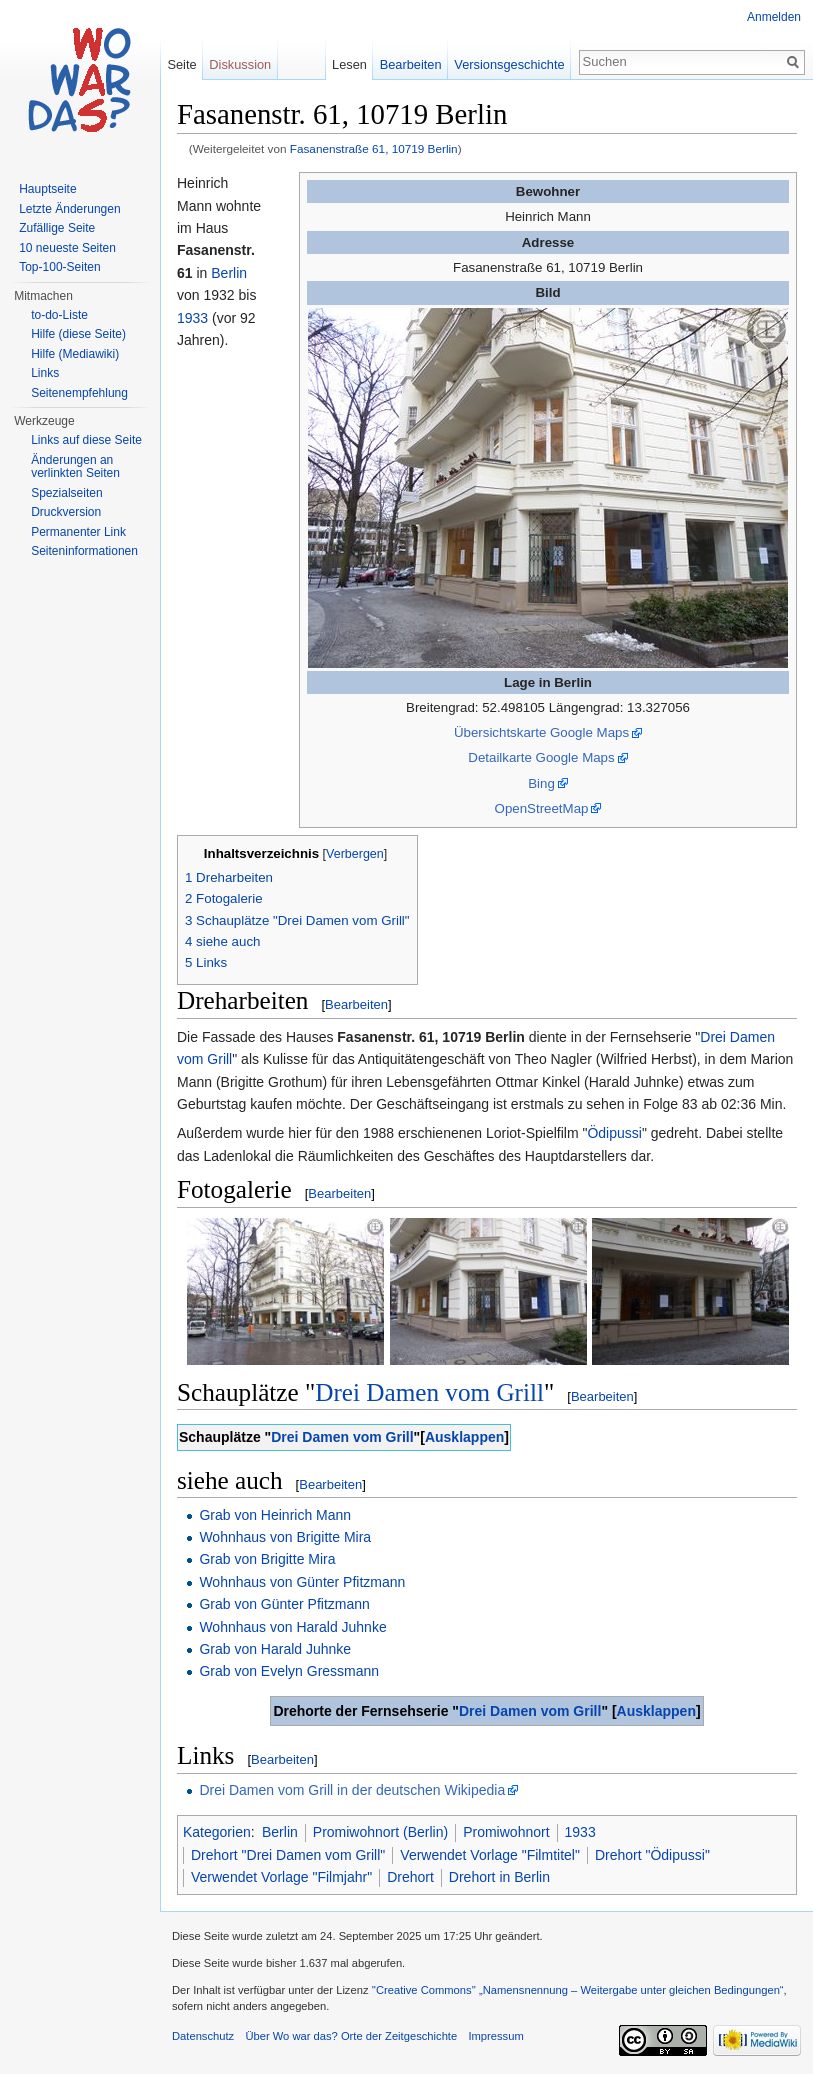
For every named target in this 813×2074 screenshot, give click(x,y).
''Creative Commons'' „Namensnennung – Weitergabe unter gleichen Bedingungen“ (578, 1990)
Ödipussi (614, 1133)
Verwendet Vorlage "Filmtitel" (490, 1855)
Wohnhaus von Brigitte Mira (285, 1537)
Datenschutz (203, 2036)
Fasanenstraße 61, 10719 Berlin (374, 148)
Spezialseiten (66, 493)
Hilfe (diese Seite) (78, 334)
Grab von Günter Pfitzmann (284, 1604)
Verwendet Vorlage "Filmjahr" (281, 1877)
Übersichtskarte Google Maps (541, 732)
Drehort (410, 1877)
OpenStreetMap (542, 808)
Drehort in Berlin (499, 1877)
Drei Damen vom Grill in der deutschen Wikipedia (352, 1790)
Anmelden (774, 17)
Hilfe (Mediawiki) (75, 354)
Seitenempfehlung (79, 393)
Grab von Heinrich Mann (275, 1515)
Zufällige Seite (57, 228)
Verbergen (355, 854)
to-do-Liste (59, 315)
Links (45, 373)
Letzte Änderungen (69, 209)
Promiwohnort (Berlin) (380, 1832)
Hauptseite (47, 189)
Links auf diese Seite (86, 440)
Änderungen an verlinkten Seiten (75, 467)
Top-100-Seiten (59, 267)
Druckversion (66, 512)
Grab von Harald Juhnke (275, 1649)
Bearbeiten (356, 1004)
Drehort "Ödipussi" (652, 1855)
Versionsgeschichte (509, 64)
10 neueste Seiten (67, 248)
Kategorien (217, 1832)
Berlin (229, 273)
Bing (541, 783)
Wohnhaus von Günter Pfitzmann (302, 1582)
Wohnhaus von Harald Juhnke (292, 1627)
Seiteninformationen (84, 551)
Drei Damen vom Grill (429, 1392)
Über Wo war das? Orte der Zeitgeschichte (351, 2036)
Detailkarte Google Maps (541, 757)
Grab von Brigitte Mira (267, 1559)
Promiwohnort (506, 1832)
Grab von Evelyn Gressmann (289, 1671)
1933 (192, 318)
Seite (181, 64)
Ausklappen (464, 1437)
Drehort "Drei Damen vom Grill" (288, 1855)
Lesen (349, 64)
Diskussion (240, 64)
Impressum (495, 2036)
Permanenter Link (78, 532)
